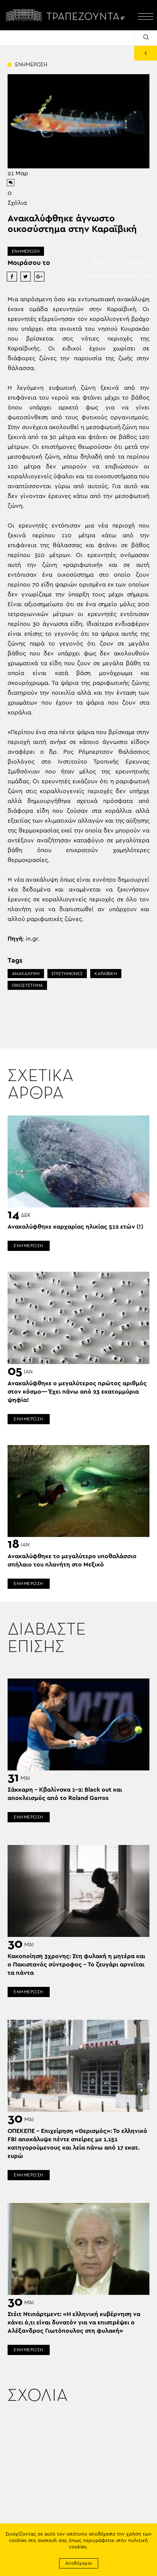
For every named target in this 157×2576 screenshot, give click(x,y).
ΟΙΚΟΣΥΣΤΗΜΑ (27, 985)
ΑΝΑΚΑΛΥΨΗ (26, 973)
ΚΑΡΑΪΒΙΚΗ (105, 973)
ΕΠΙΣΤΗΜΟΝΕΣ (67, 973)
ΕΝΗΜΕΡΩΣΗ (26, 251)
